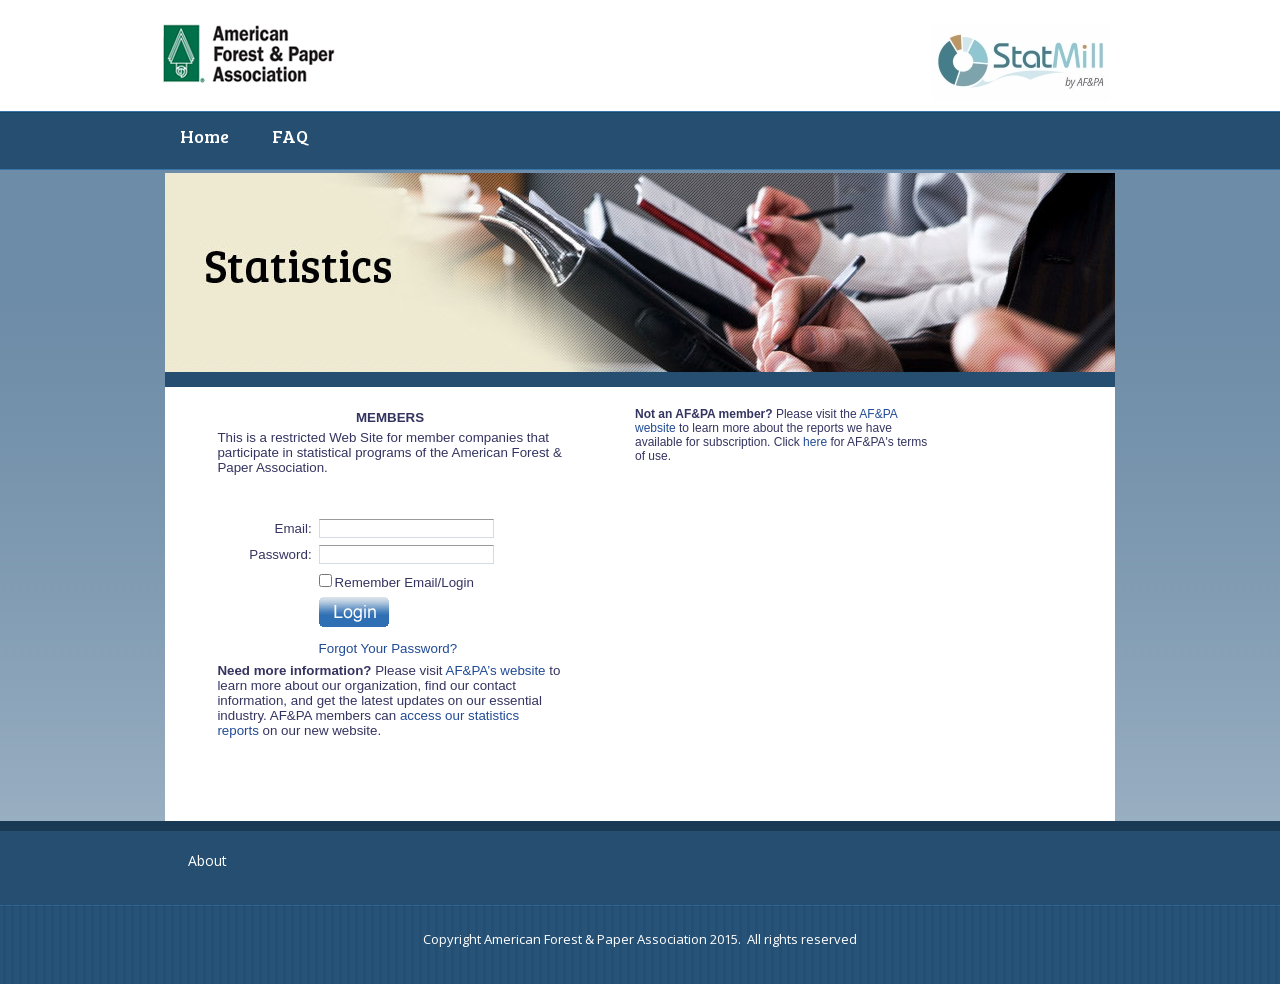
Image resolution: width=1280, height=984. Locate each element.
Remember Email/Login (404, 582)
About (207, 860)
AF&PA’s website (496, 670)
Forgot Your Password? (388, 648)
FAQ (290, 136)
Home (204, 136)
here (815, 442)
